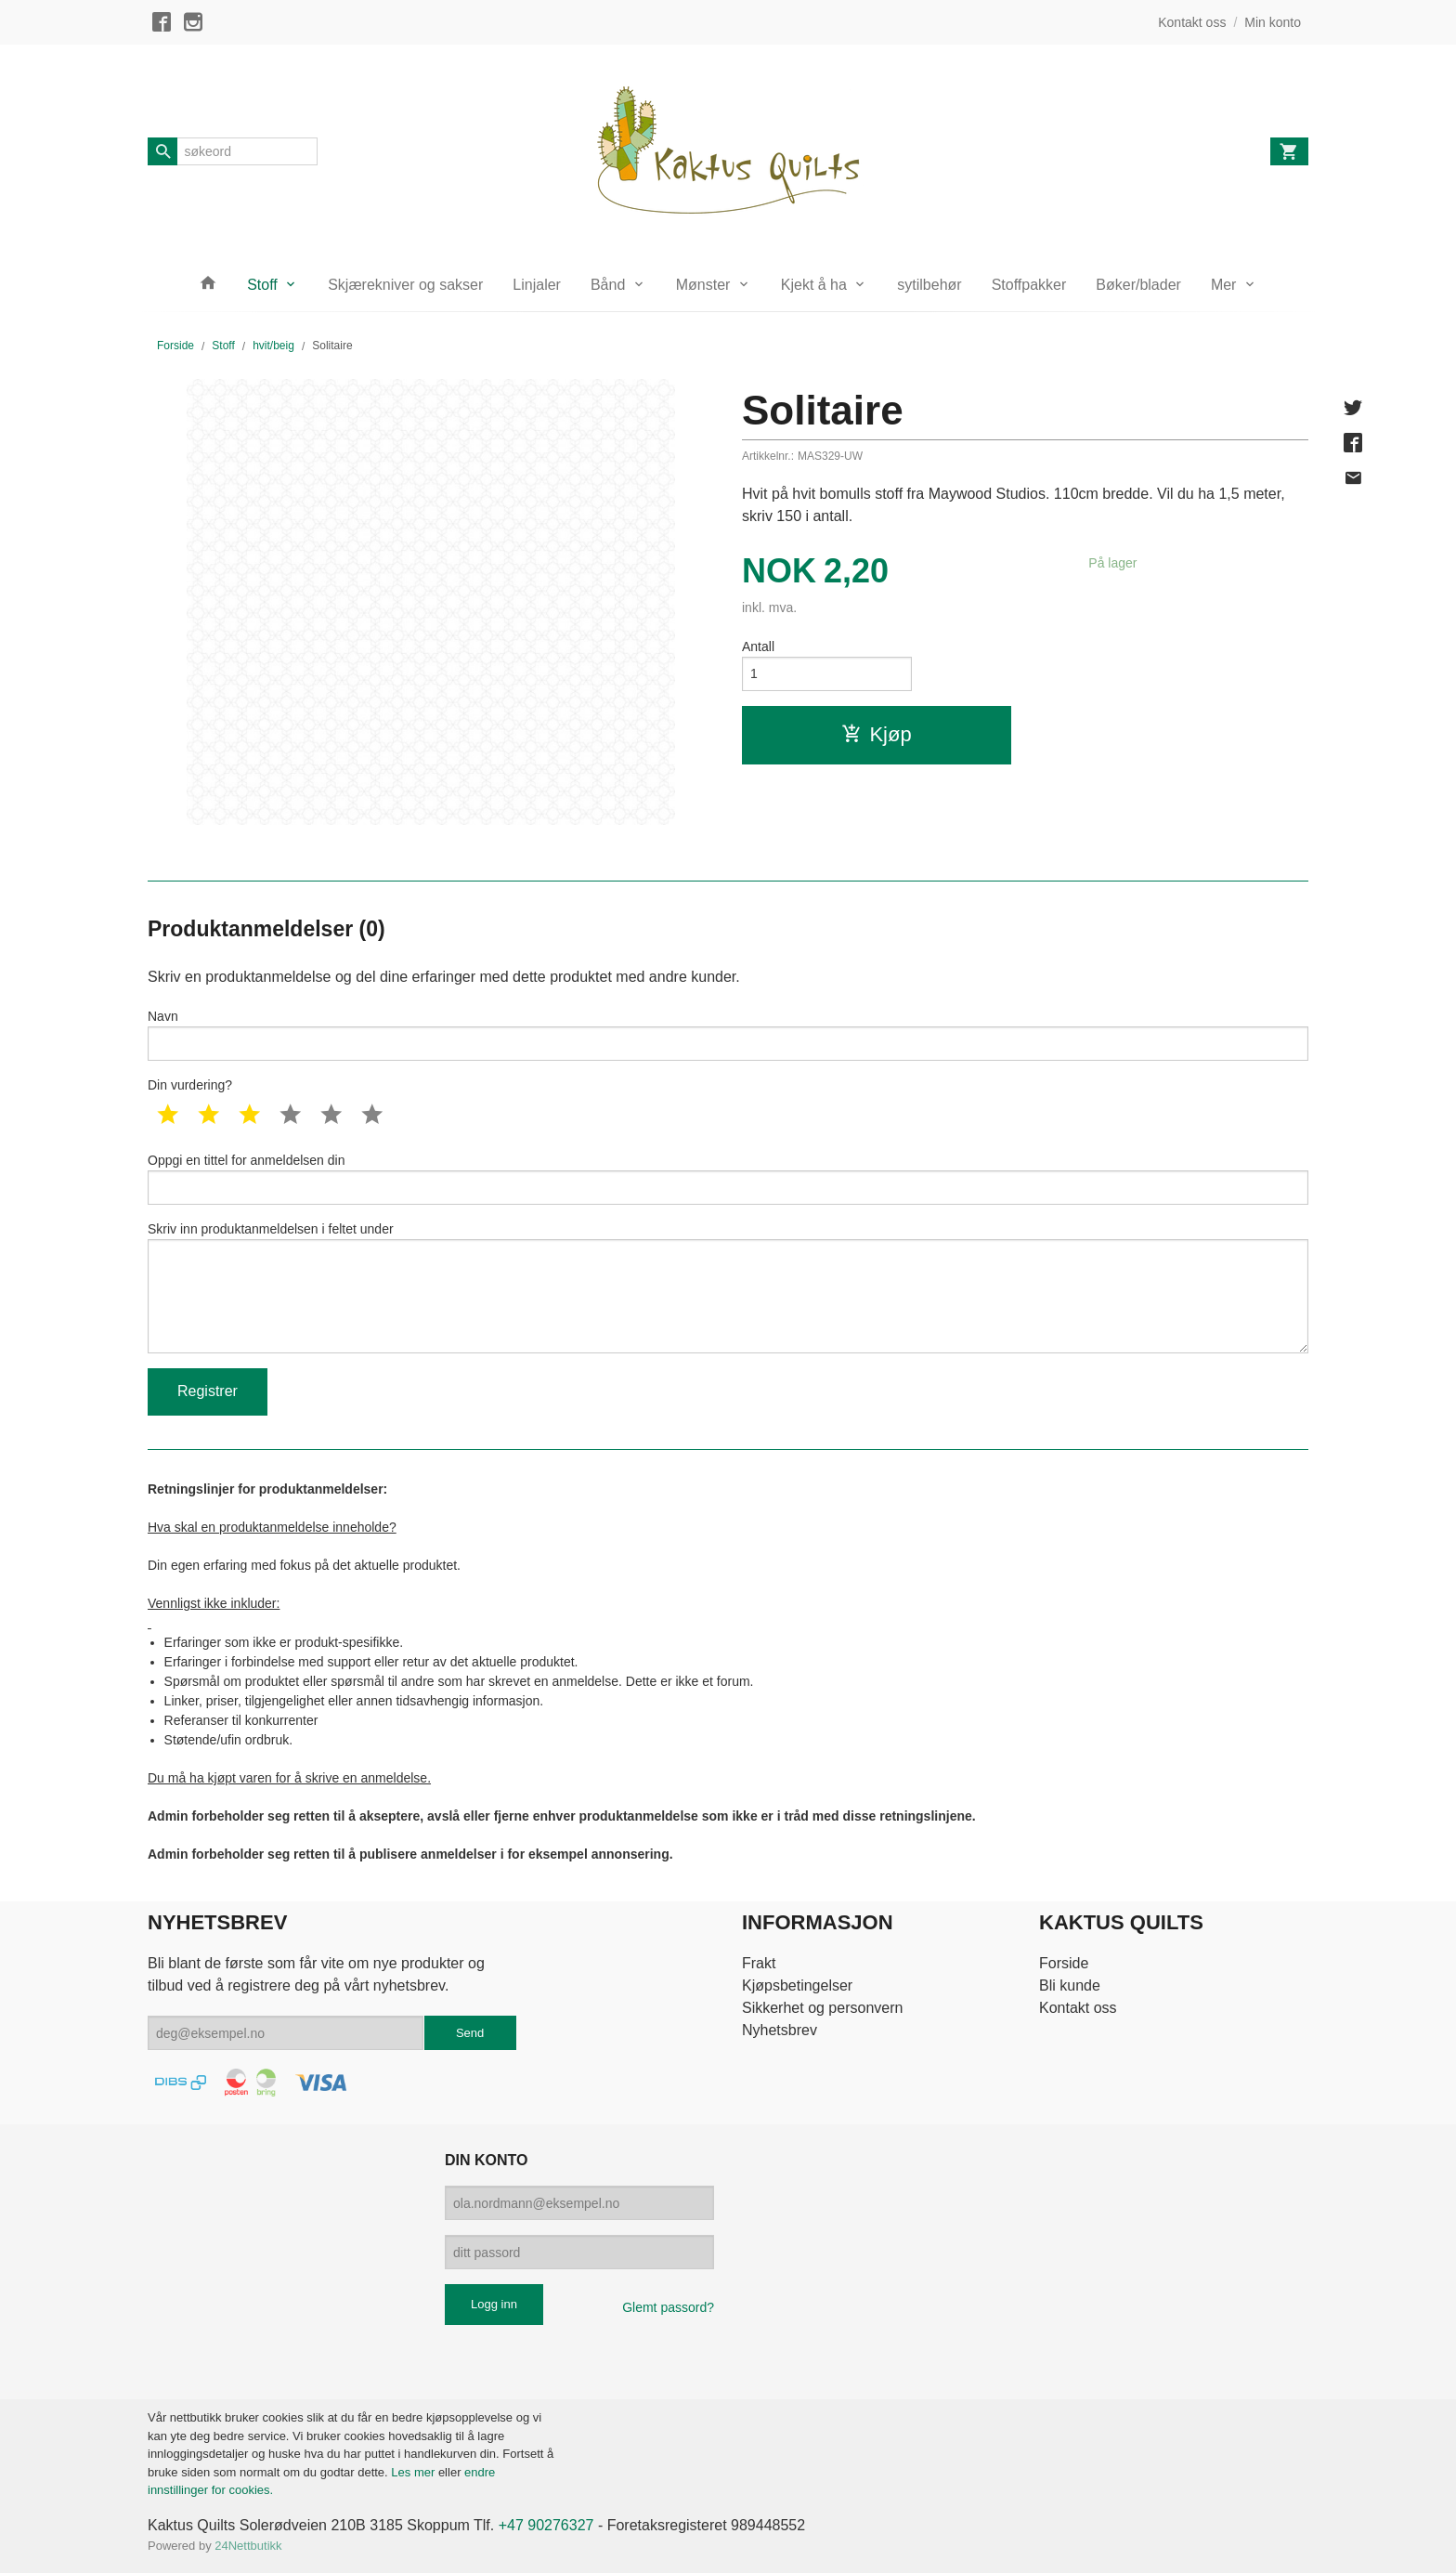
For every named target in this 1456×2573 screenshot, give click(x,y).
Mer (1224, 285)
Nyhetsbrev (779, 2030)
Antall (758, 646)
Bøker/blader (1138, 285)
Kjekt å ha (814, 285)
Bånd (608, 285)
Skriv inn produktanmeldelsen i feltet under (728, 1287)
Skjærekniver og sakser (405, 285)
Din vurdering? (190, 1085)
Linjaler (537, 285)
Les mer (414, 2472)
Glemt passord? (668, 2307)
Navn (728, 1035)
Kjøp (876, 734)
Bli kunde (1069, 1985)
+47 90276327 (546, 2525)
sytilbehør (929, 285)
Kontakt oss (1078, 2008)
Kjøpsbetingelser (797, 1985)
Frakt (758, 1963)
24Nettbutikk (247, 2546)
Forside (175, 345)
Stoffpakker (1029, 285)
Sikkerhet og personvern (822, 2008)
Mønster (703, 285)
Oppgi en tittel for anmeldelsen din (728, 1179)
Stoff (262, 285)
